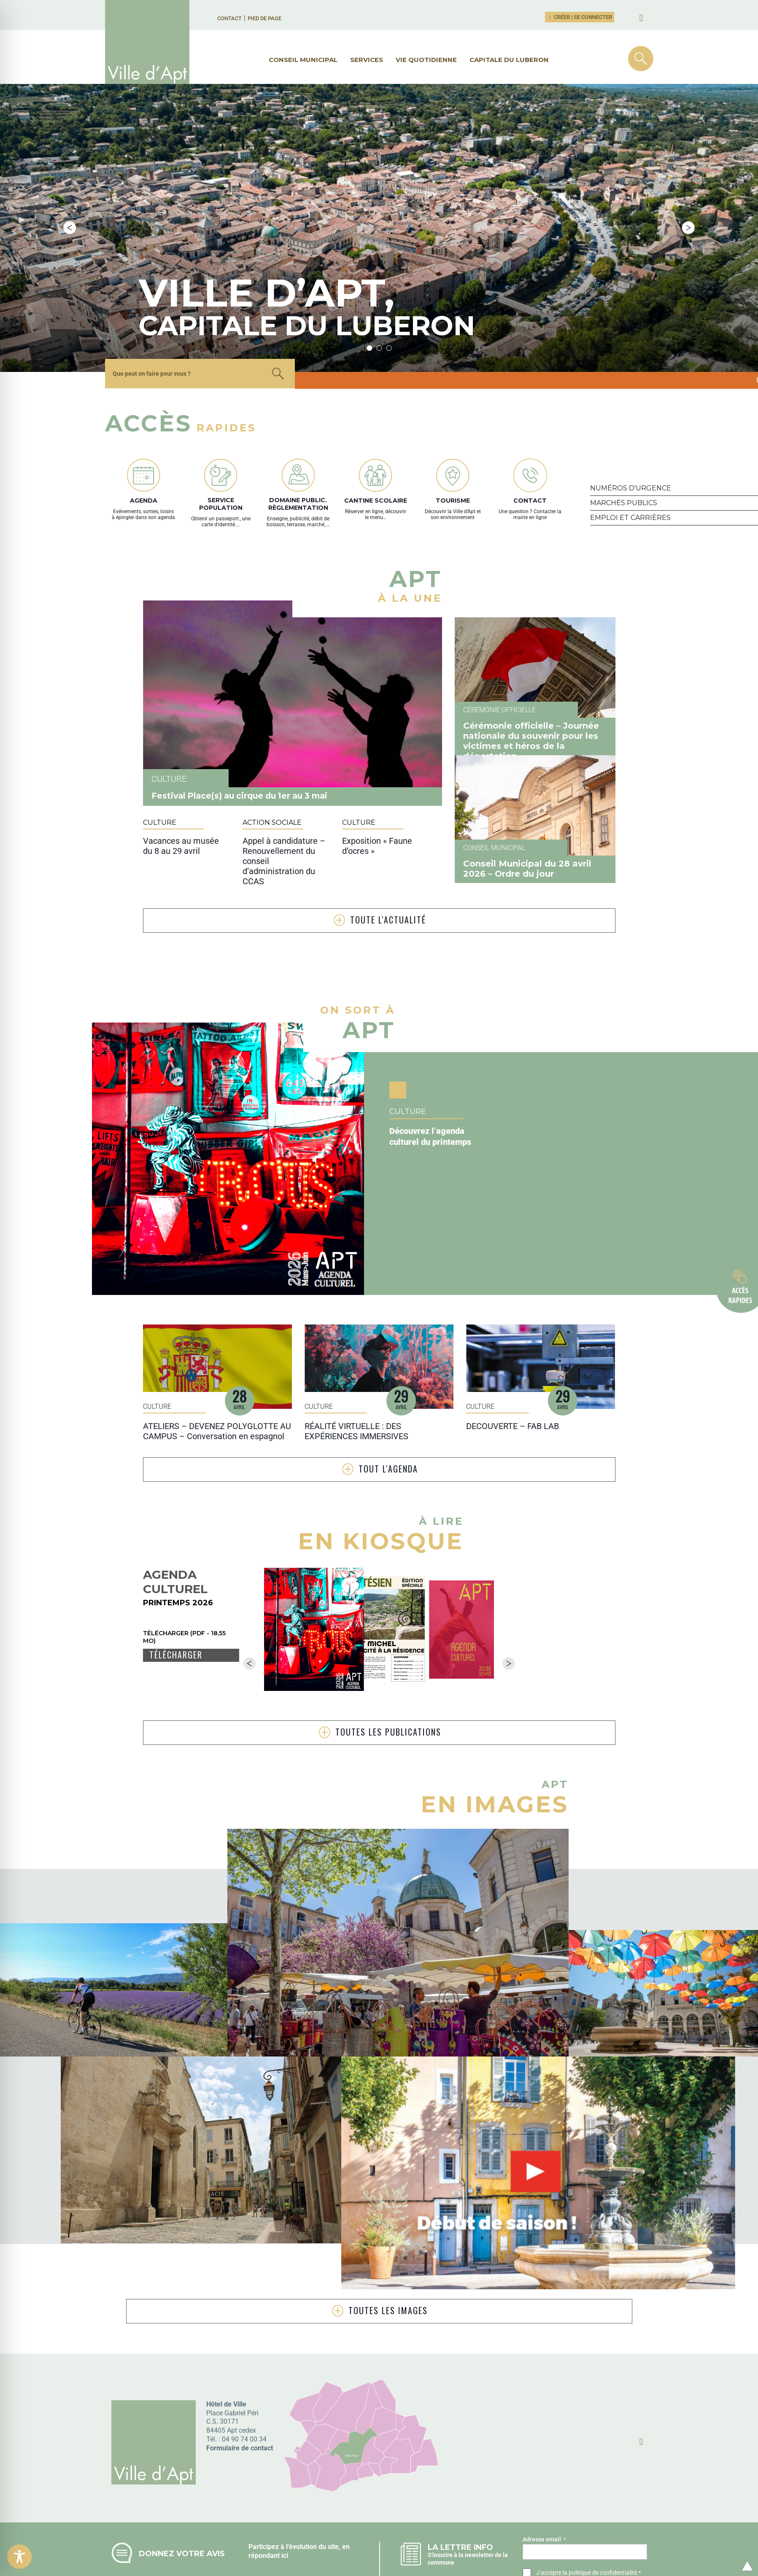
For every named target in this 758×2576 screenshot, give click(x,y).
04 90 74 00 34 (244, 2389)
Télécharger (175, 1604)
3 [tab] (388, 297)
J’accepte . (588, 2522)
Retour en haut (744, 2556)
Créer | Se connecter (579, 17)
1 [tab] (369, 297)
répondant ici (268, 2505)
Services (366, 60)
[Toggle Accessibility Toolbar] (19, 2557)
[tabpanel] (312, 202)
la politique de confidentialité (600, 2522)
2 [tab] (379, 297)
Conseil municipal (303, 60)
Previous (69, 202)
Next (688, 202)
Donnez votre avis (182, 2502)
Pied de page (264, 18)
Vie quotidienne (426, 60)
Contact (229, 18)
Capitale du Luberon (509, 60)
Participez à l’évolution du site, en (299, 2496)
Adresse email (544, 2489)
